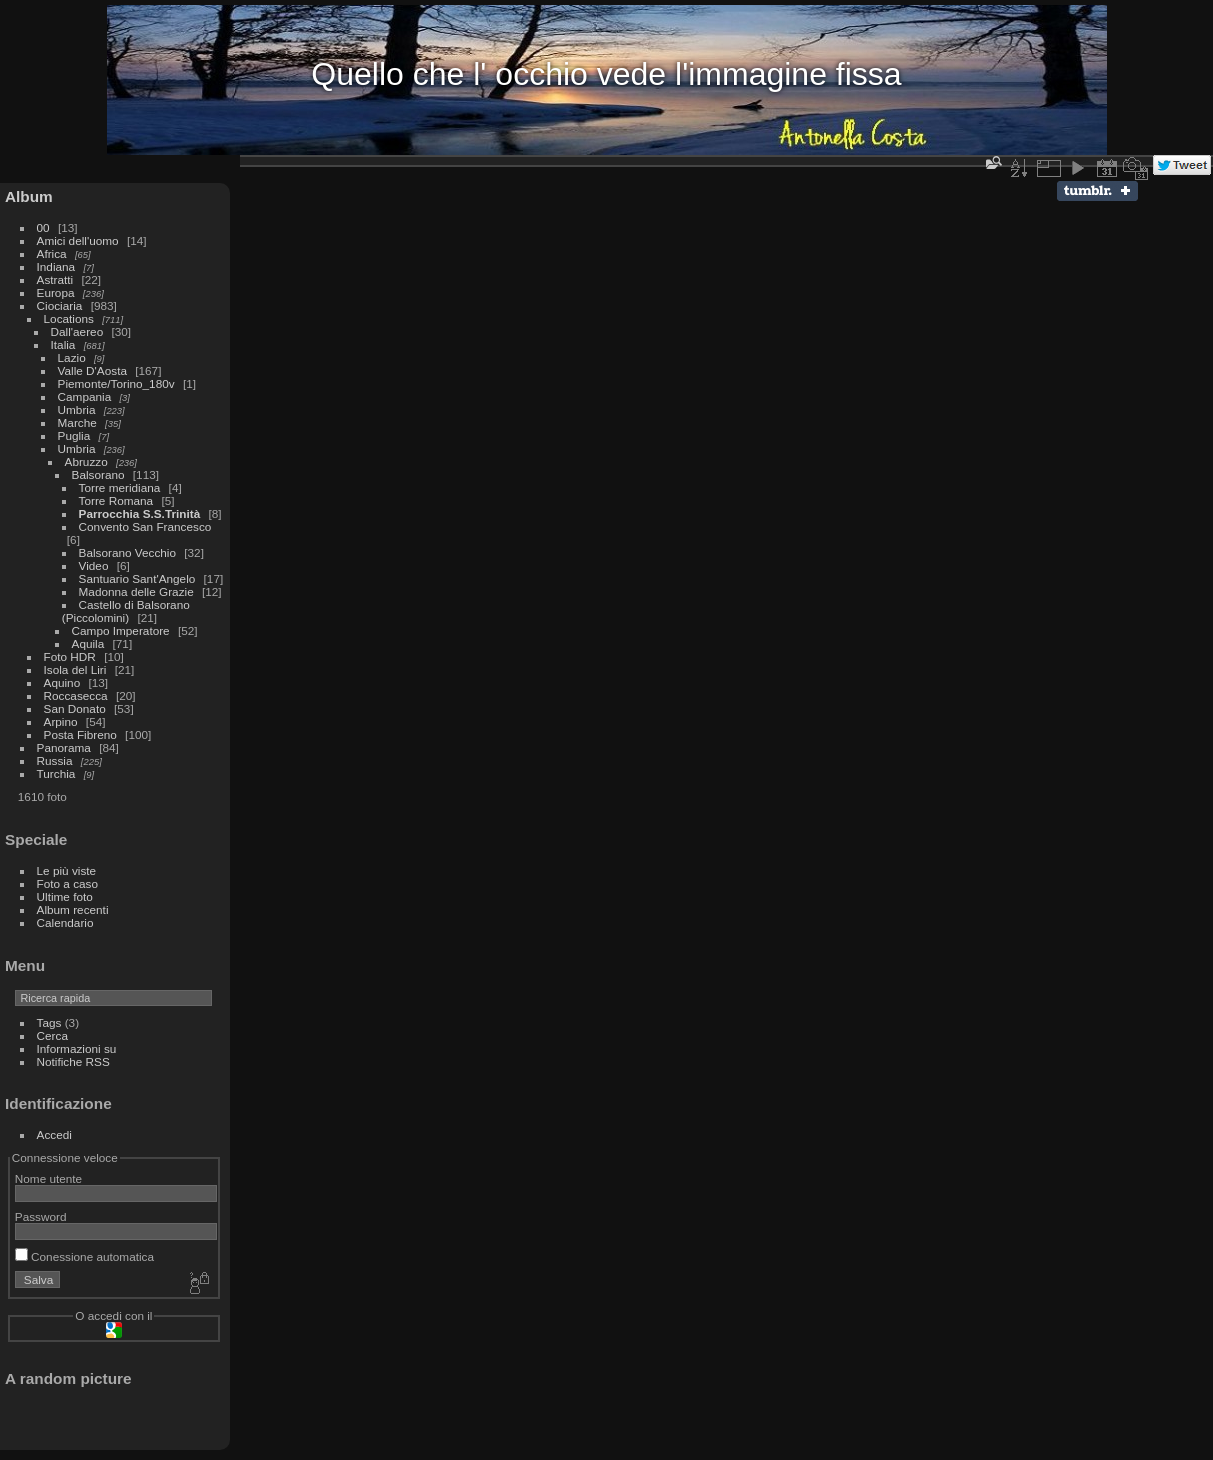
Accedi (54, 1134)
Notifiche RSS (73, 1061)
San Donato (75, 708)
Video (94, 565)
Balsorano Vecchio (129, 552)
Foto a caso (67, 883)
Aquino (62, 682)
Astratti (55, 279)
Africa (52, 253)
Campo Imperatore (121, 630)
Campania (85, 396)
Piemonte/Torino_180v (116, 383)
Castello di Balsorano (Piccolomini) (126, 611)
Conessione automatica (84, 1256)
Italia (63, 344)
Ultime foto (65, 896)
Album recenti (73, 909)
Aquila (90, 643)
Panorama (64, 747)
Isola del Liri (75, 669)
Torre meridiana (120, 487)
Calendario (65, 922)
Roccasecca (76, 695)
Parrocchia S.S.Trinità (140, 513)
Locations (69, 318)
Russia (55, 760)
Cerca (52, 1035)
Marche (77, 422)
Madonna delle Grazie (136, 591)
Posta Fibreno (80, 734)
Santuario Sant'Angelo (137, 578)
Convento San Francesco (145, 526)
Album (29, 196)
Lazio (72, 357)
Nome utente (48, 1178)
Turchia (56, 773)
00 (43, 227)
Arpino (61, 721)
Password (41, 1216)
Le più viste (67, 870)
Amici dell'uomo (78, 240)
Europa (56, 292)
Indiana (56, 266)
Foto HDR (70, 656)
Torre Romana (116, 500)
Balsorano (98, 474)
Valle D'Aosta (92, 370)
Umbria (77, 409)
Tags (49, 1022)
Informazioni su (77, 1048)
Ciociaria (60, 305)
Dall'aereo (77, 331)
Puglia (74, 435)
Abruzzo (86, 461)
